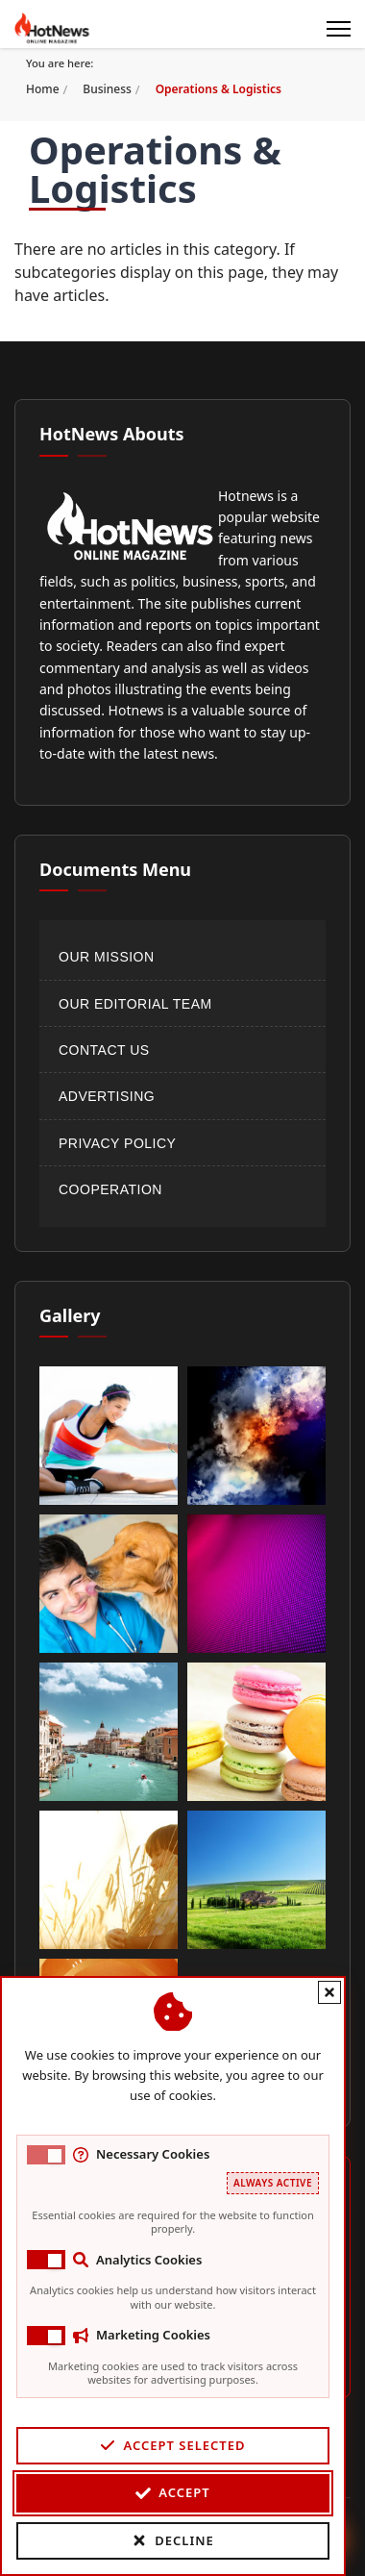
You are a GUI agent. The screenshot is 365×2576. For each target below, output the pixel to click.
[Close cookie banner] (310, 1992)
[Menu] (339, 29)
